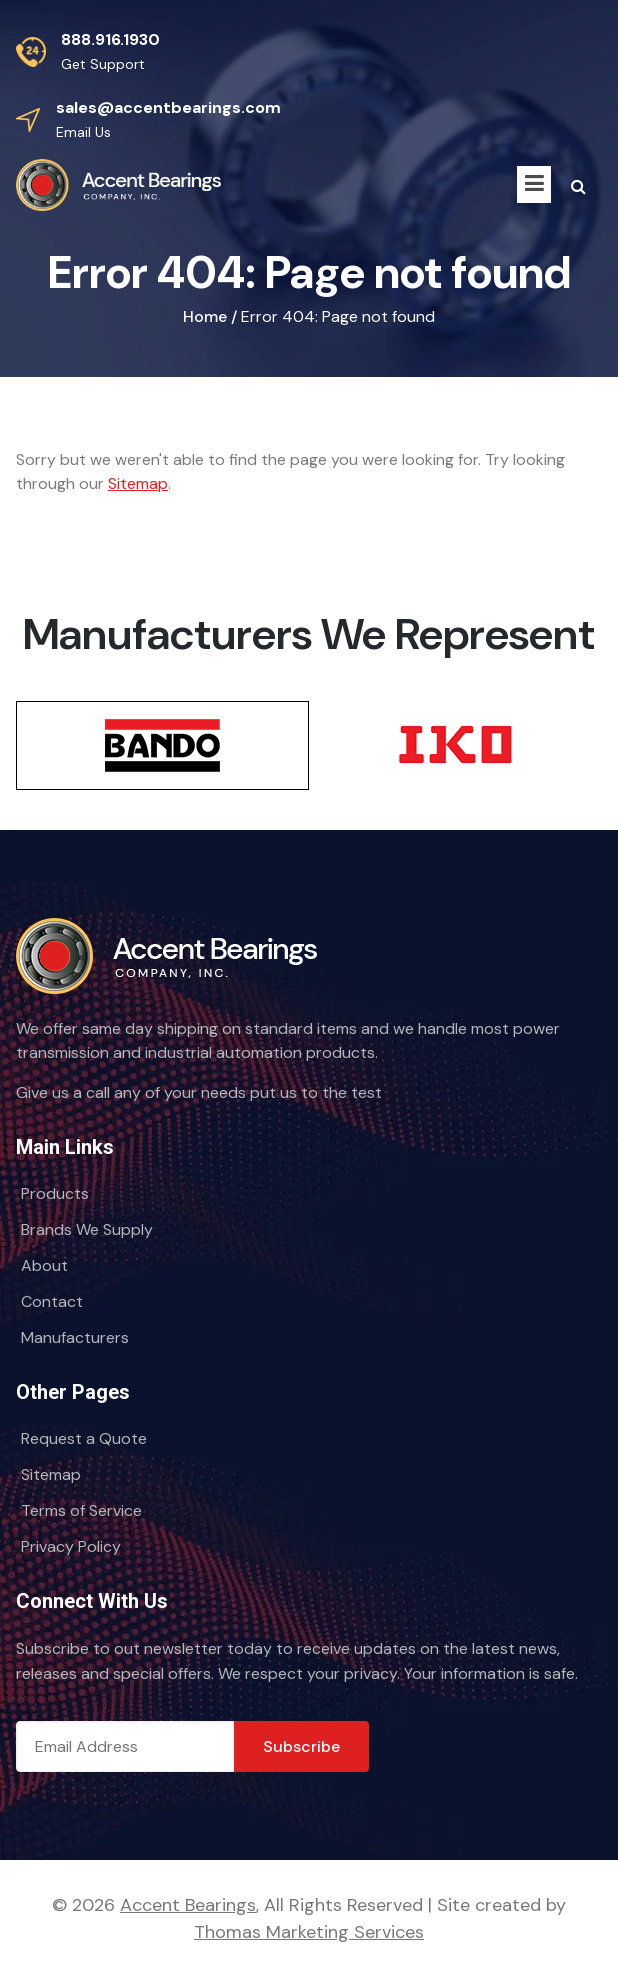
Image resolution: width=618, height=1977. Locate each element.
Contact (52, 1301)
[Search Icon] (578, 187)
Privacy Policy (71, 1546)
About (44, 1265)
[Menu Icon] (534, 184)
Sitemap (138, 483)
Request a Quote (84, 1438)
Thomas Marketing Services (309, 1932)
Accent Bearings (188, 1905)
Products (55, 1193)
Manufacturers (75, 1337)
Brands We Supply (87, 1229)
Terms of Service (81, 1510)
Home (205, 316)
